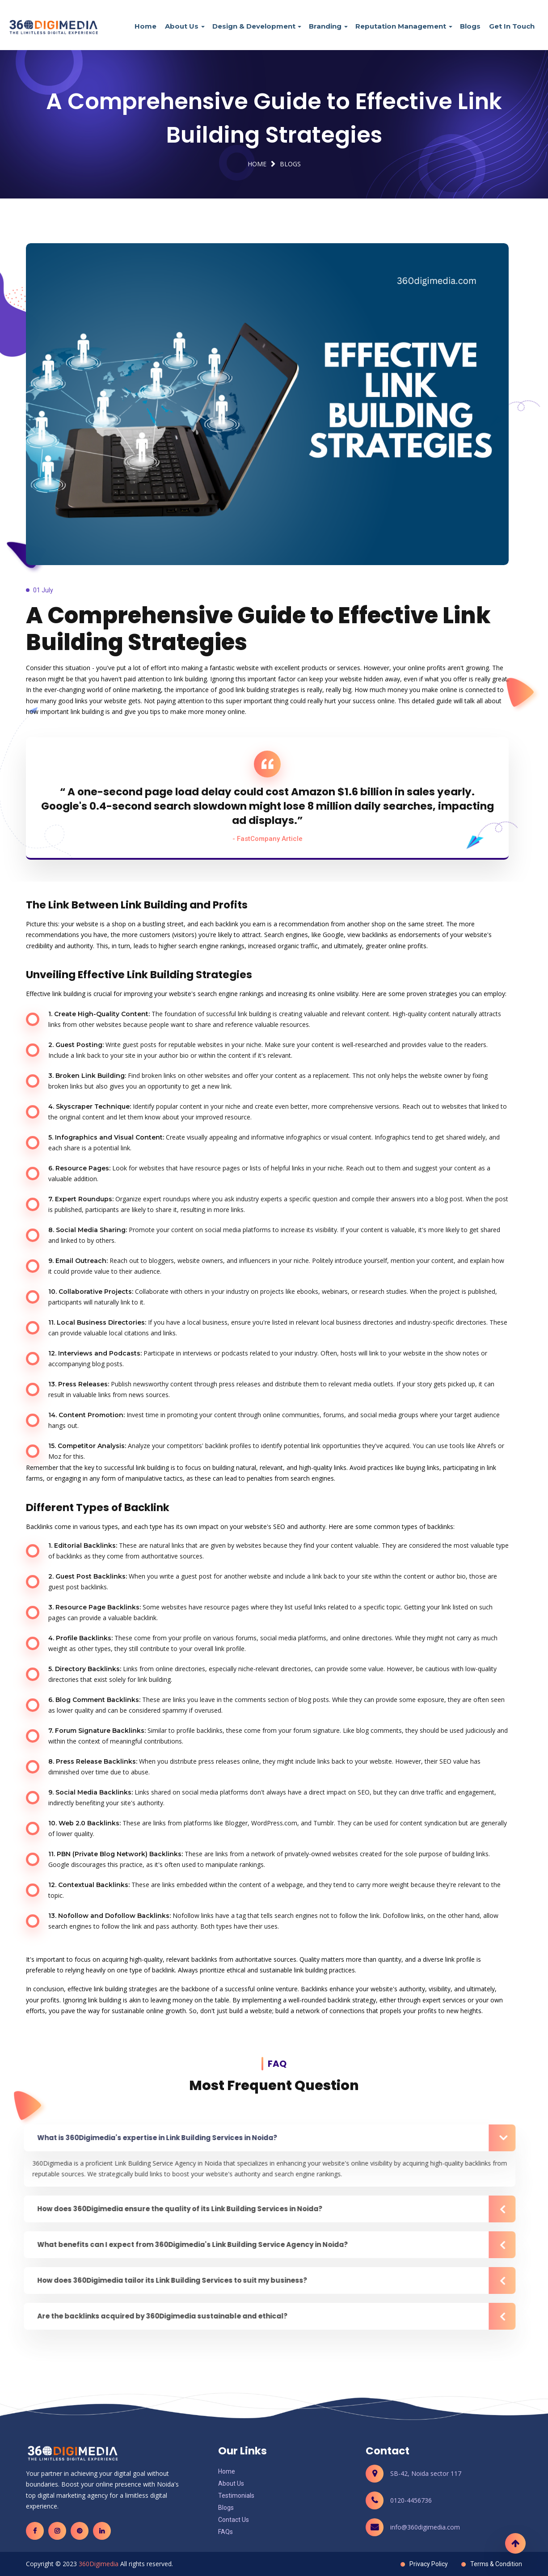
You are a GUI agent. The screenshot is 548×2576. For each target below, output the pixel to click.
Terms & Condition (496, 2564)
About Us (181, 26)
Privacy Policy (428, 2564)
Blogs (470, 26)
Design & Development (253, 26)
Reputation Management (400, 26)
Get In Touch (512, 26)
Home (145, 26)
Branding (325, 26)
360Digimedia (98, 2563)
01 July (43, 590)
